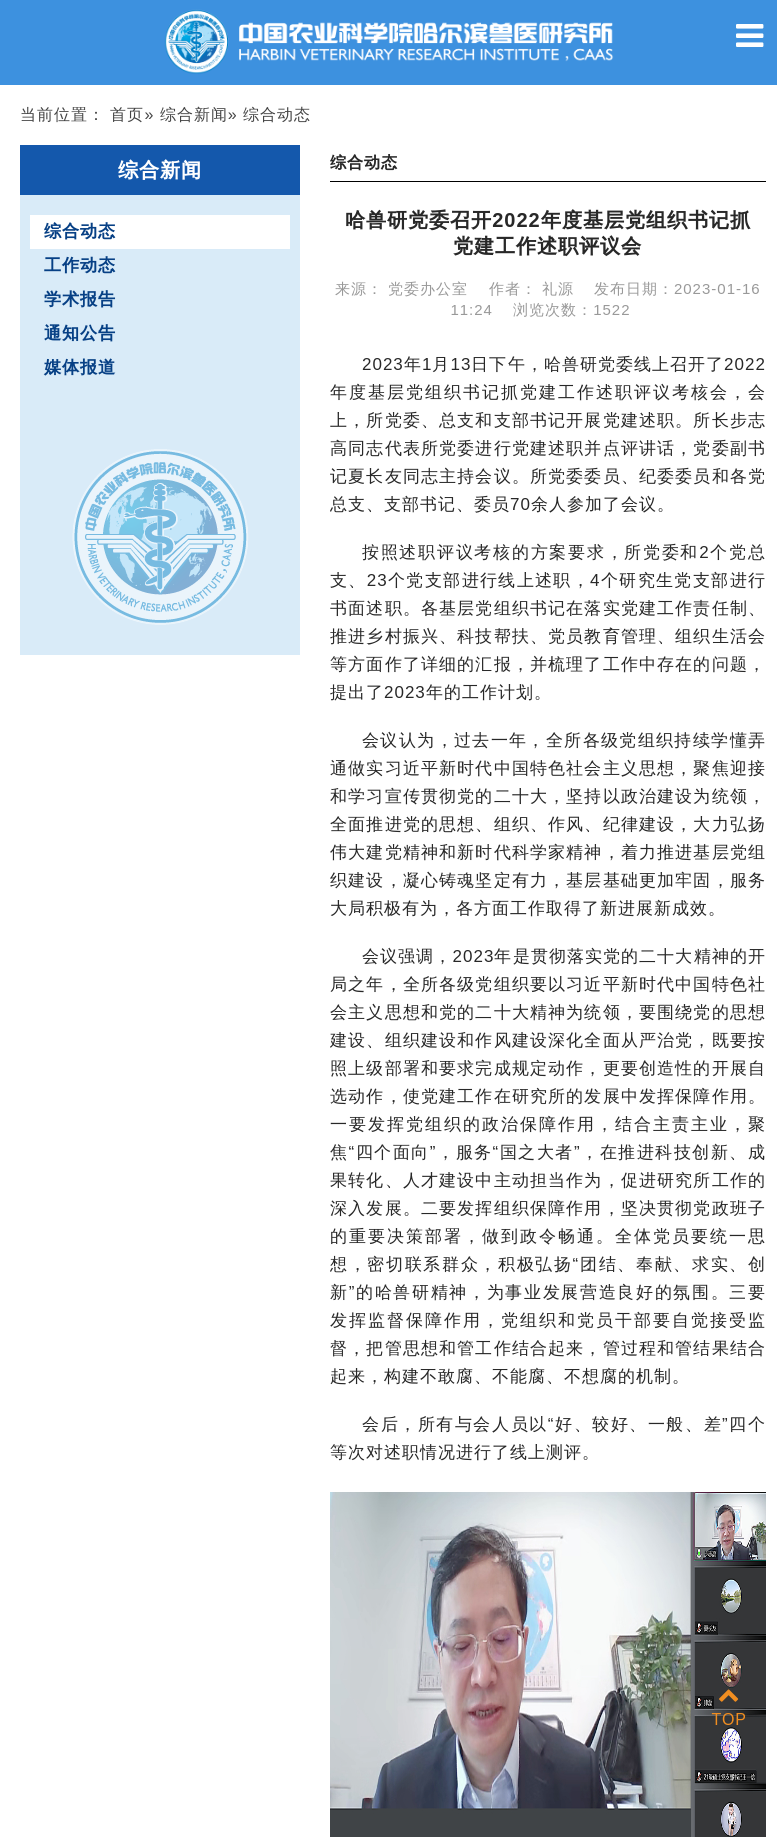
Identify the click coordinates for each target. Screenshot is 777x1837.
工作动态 (80, 265)
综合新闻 (194, 114)
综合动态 (80, 231)
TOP (729, 1707)
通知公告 (80, 333)
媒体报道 (80, 367)
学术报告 (80, 299)
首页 (127, 114)
